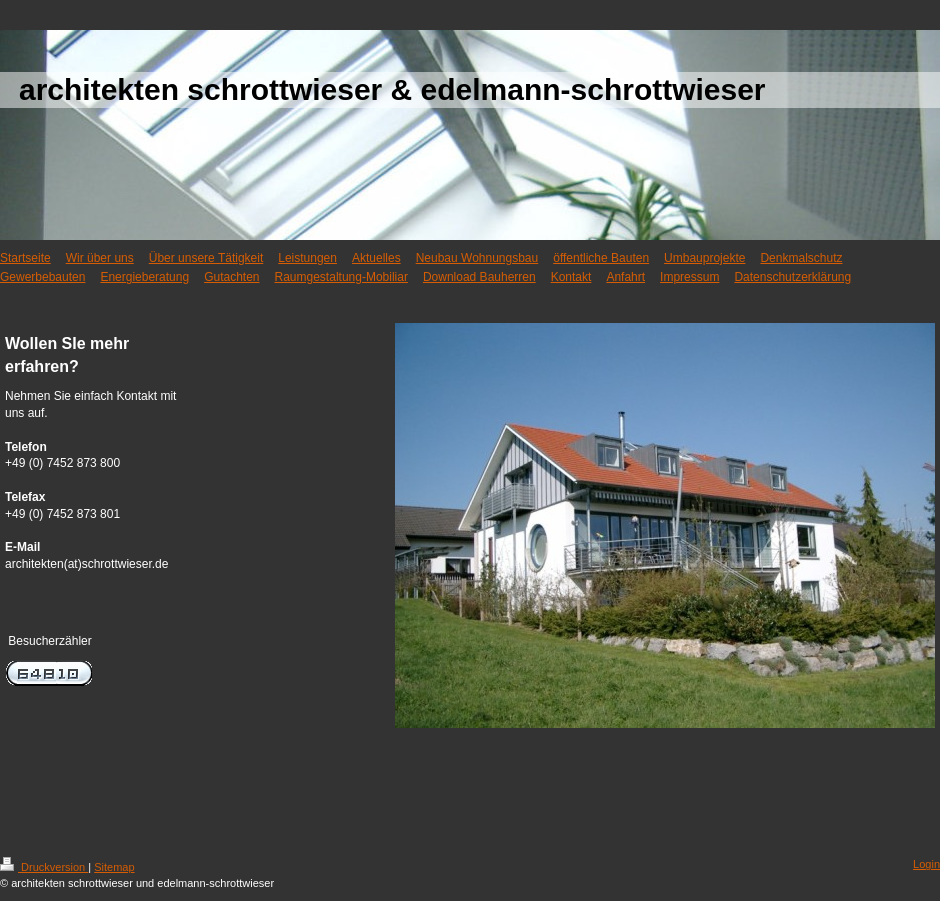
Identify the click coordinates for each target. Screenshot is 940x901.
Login (926, 864)
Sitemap (114, 867)
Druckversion (44, 867)
